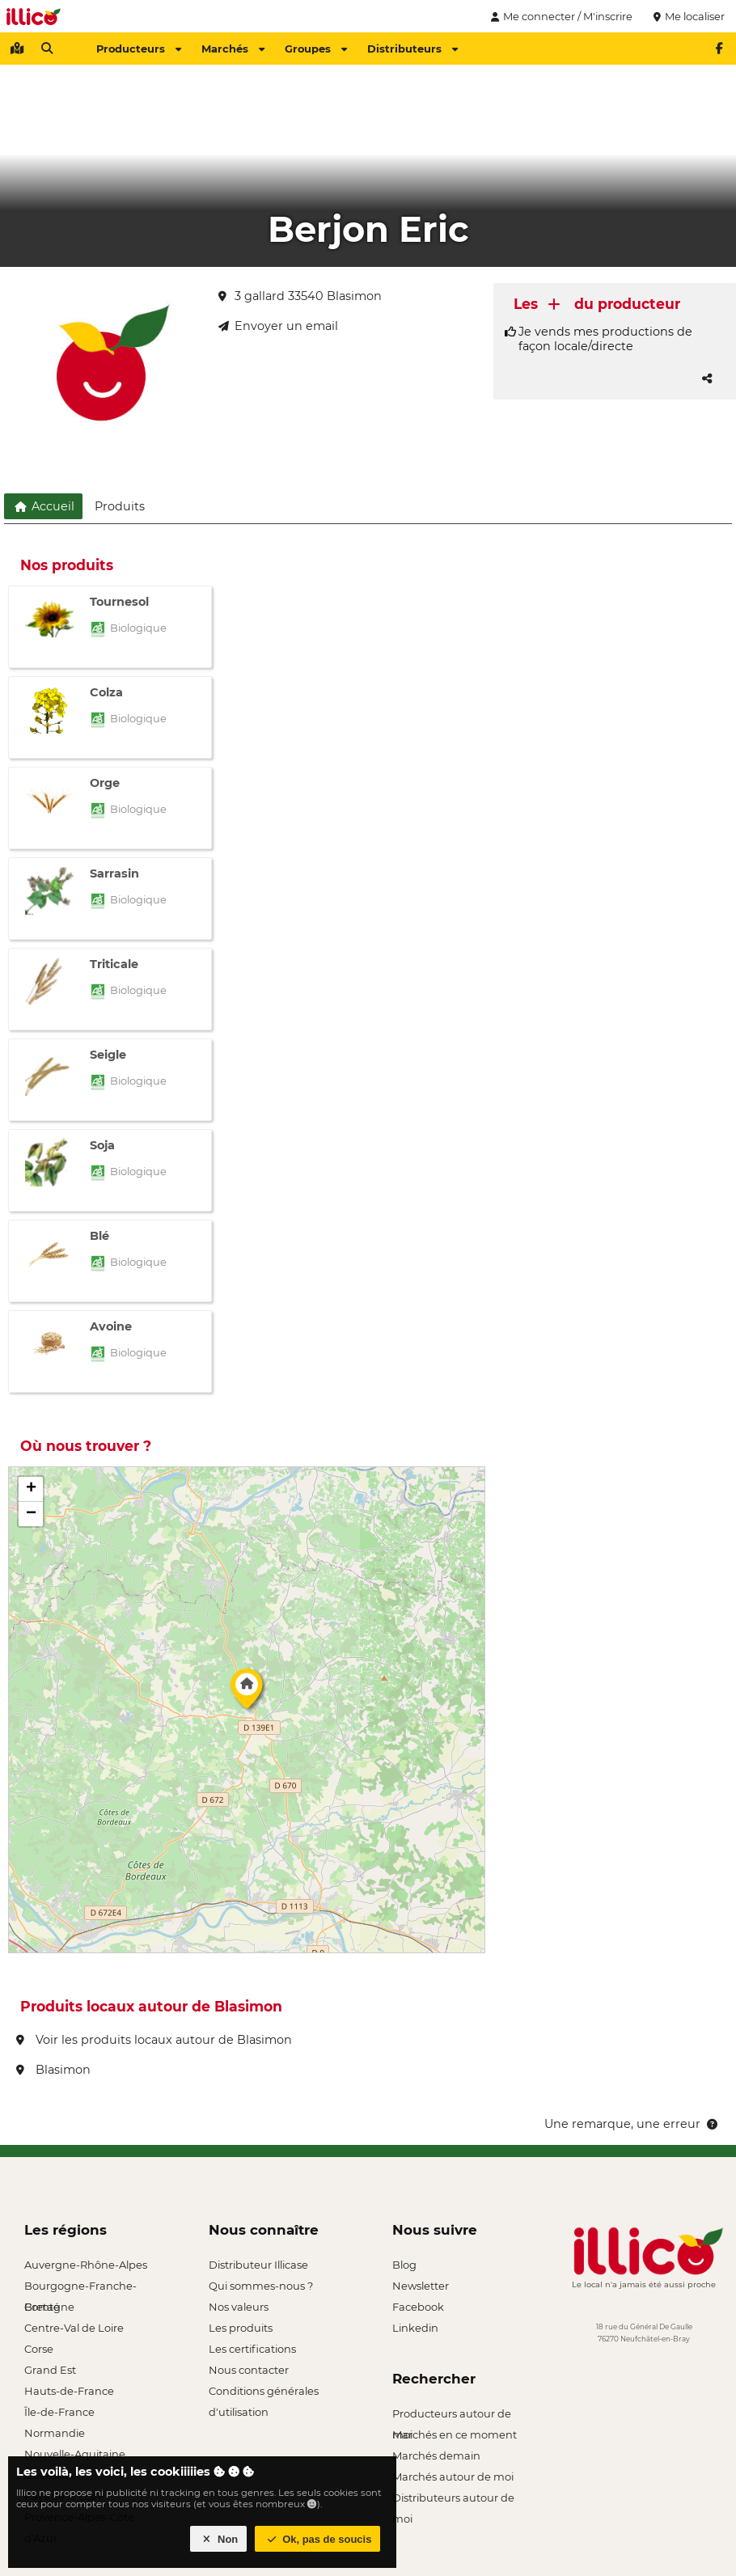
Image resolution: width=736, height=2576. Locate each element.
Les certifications (252, 2348)
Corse (38, 2348)
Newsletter (420, 2285)
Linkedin (415, 2327)
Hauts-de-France (69, 2390)
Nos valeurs (239, 2306)
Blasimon (53, 2069)
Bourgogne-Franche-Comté (80, 2287)
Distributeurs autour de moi (453, 2499)
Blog (404, 2264)
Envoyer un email (278, 326)
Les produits (241, 2327)
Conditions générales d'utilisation (264, 2392)
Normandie (54, 2432)
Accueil (43, 506)
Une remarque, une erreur (632, 2124)
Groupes (316, 48)
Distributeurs (412, 48)
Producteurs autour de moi (451, 2415)
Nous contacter (249, 2369)
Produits (120, 506)
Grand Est (50, 2369)
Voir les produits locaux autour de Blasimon (154, 2039)
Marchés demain (436, 2455)
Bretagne (49, 2306)
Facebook (418, 2306)
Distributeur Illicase (258, 2264)
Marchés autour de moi (453, 2476)
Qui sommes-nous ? (261, 2285)
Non (219, 2539)
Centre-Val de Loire (74, 2327)
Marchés (232, 48)
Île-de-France (59, 2411)
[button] (247, 1693)
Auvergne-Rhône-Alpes (85, 2264)
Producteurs (138, 48)
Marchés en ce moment (454, 2434)
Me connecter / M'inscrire (559, 16)
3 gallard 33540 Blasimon (300, 296)
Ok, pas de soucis (318, 2539)
